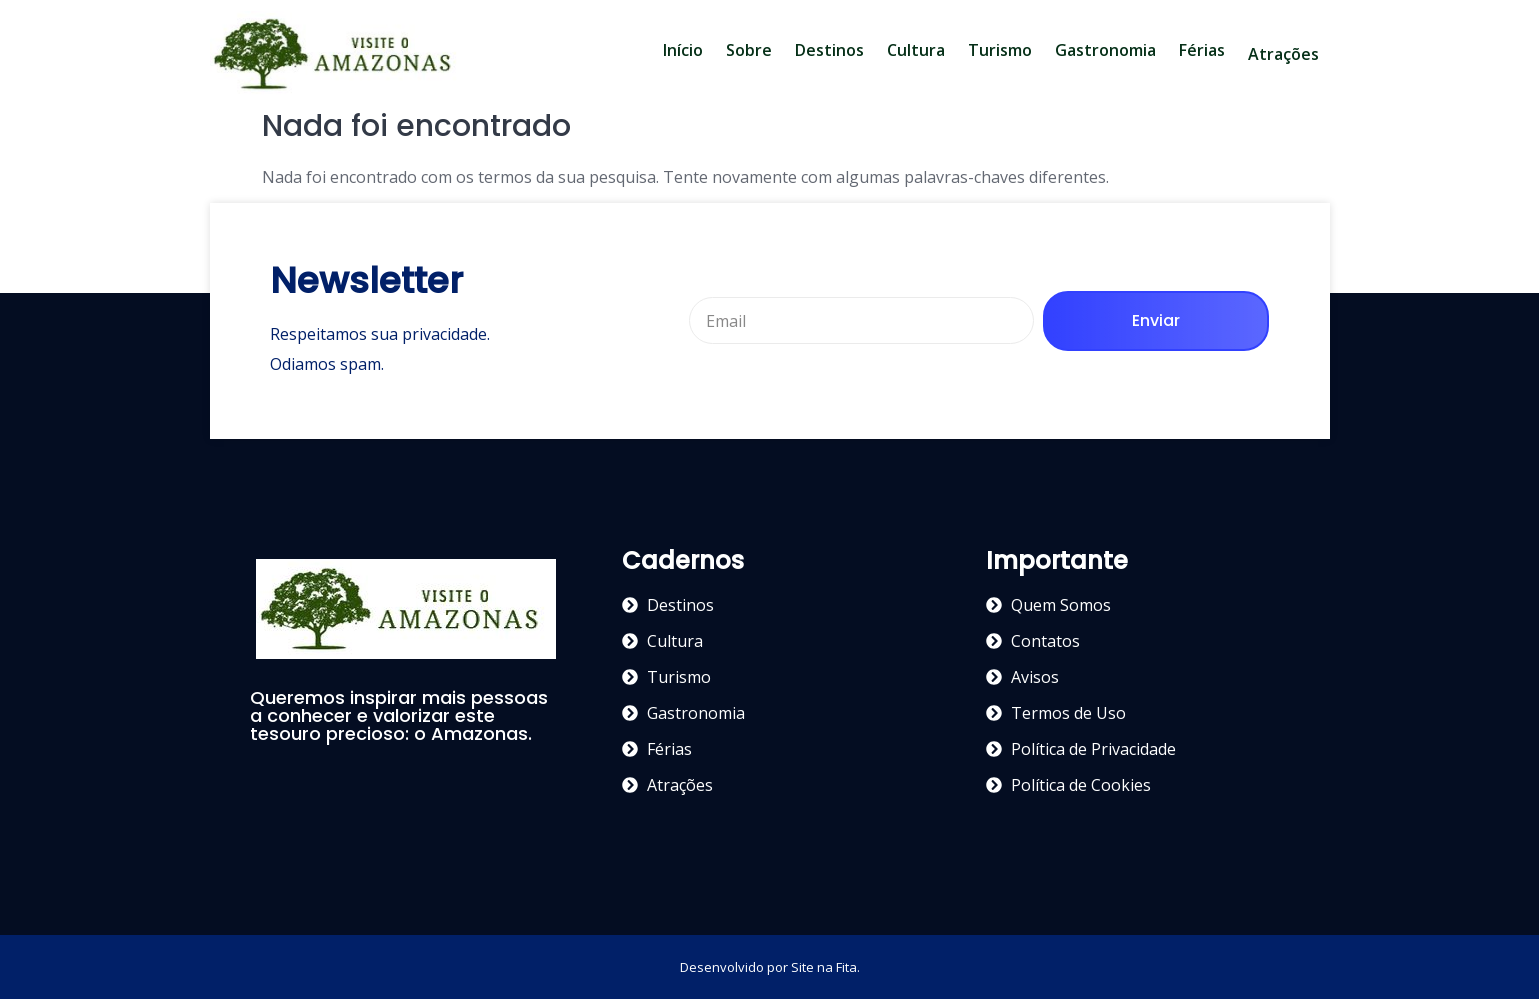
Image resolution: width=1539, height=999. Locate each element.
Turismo (1000, 50)
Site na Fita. (825, 967)
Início (683, 50)
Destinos (829, 50)
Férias (1202, 50)
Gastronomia (1105, 50)
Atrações (1283, 54)
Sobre (749, 50)
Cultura (916, 50)
